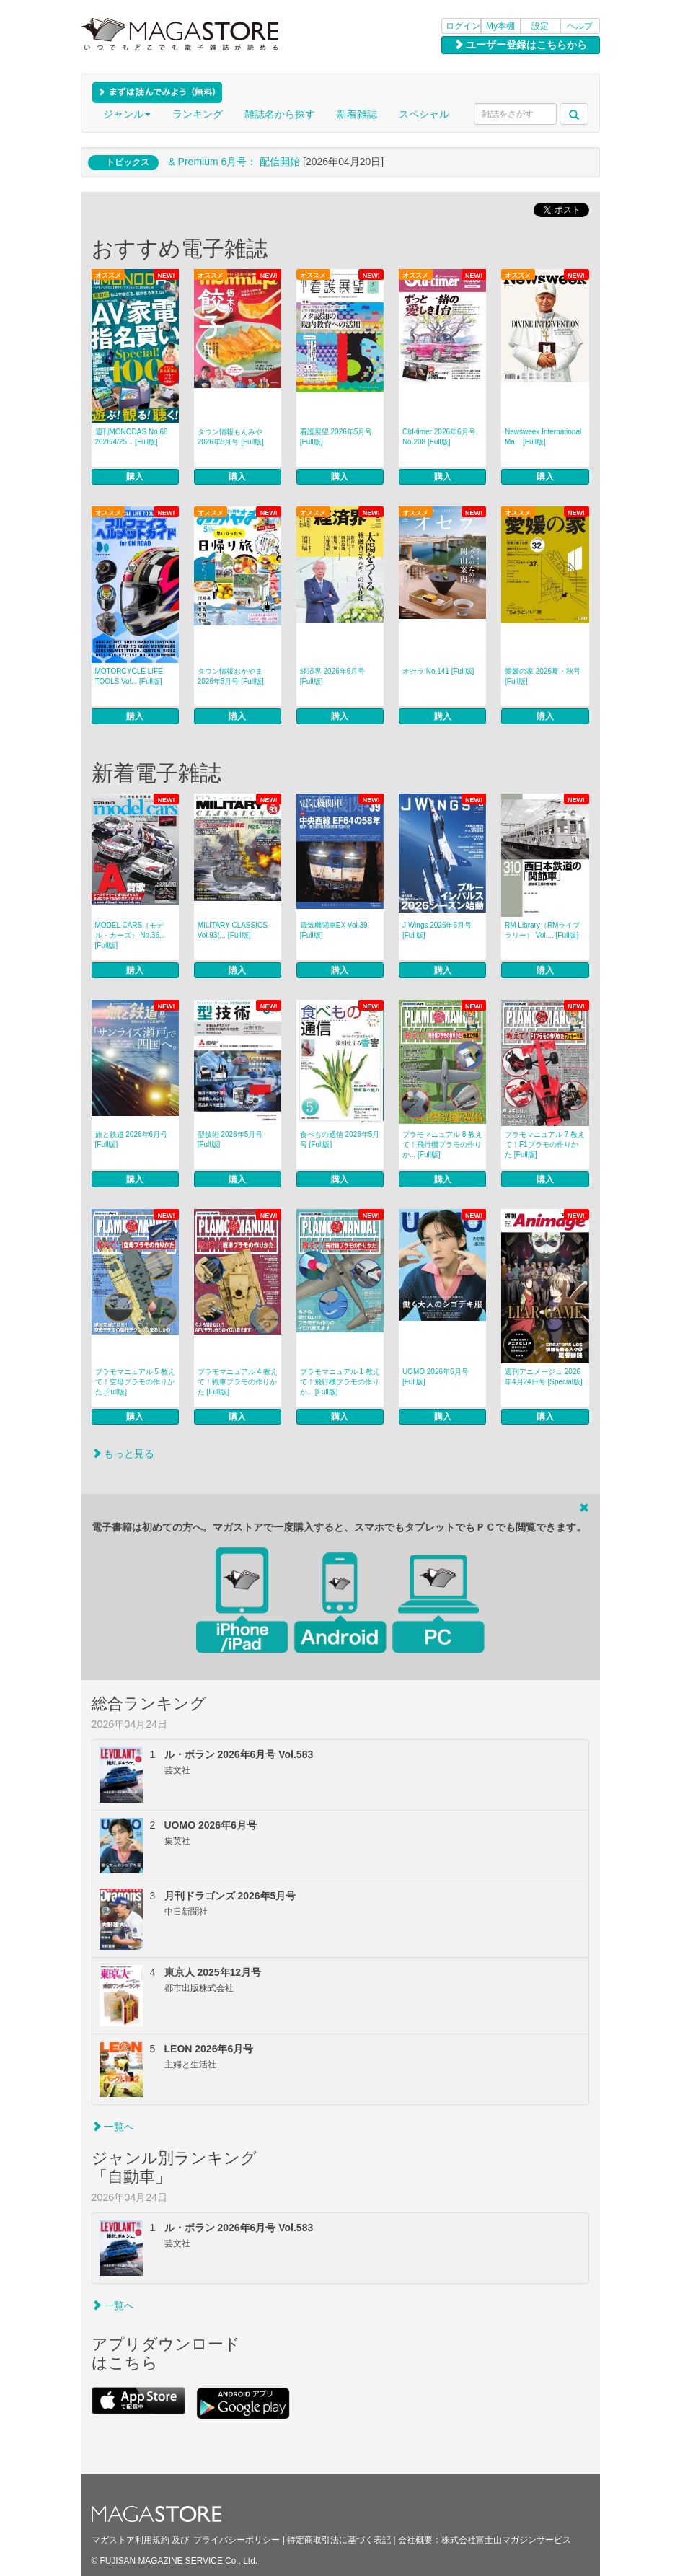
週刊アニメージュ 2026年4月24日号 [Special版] (544, 1377)
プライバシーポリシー (236, 2540)
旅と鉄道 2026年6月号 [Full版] (131, 1139)
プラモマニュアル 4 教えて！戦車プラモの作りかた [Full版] (238, 1382)
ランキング (197, 114)
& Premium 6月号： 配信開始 (234, 161)
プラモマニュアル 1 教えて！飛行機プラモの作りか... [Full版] (340, 1382)
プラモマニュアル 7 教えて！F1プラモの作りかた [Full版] (545, 1144)
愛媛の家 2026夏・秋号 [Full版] (542, 676)
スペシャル (424, 114)
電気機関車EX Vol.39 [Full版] (334, 930)
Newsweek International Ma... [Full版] (543, 437)
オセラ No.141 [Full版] (438, 671)
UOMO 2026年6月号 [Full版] (435, 1377)
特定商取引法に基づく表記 (339, 2540)
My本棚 (500, 26)
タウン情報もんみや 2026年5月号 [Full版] (231, 437)
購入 (134, 477)
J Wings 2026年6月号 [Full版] (437, 930)
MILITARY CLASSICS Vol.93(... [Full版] (233, 930)
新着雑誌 (357, 114)
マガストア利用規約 (130, 2540)
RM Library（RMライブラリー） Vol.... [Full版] (542, 930)
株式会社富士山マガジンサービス (506, 2540)
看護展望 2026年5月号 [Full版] (336, 437)
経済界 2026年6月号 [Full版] (333, 676)
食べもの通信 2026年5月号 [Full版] (340, 1139)
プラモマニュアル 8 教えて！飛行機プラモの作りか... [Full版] (442, 1144)
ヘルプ (580, 26)
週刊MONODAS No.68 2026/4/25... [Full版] (131, 437)
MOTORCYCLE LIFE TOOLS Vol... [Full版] (129, 676)
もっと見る (123, 1453)
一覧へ (113, 2126)
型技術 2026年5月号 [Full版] (230, 1139)
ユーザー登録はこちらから (521, 44)
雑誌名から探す (279, 114)
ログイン (463, 26)
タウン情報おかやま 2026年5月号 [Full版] (231, 676)
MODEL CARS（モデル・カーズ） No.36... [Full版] (130, 935)
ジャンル (127, 114)
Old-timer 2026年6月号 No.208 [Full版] (439, 437)
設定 (540, 26)
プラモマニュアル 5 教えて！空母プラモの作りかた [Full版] (135, 1382)
